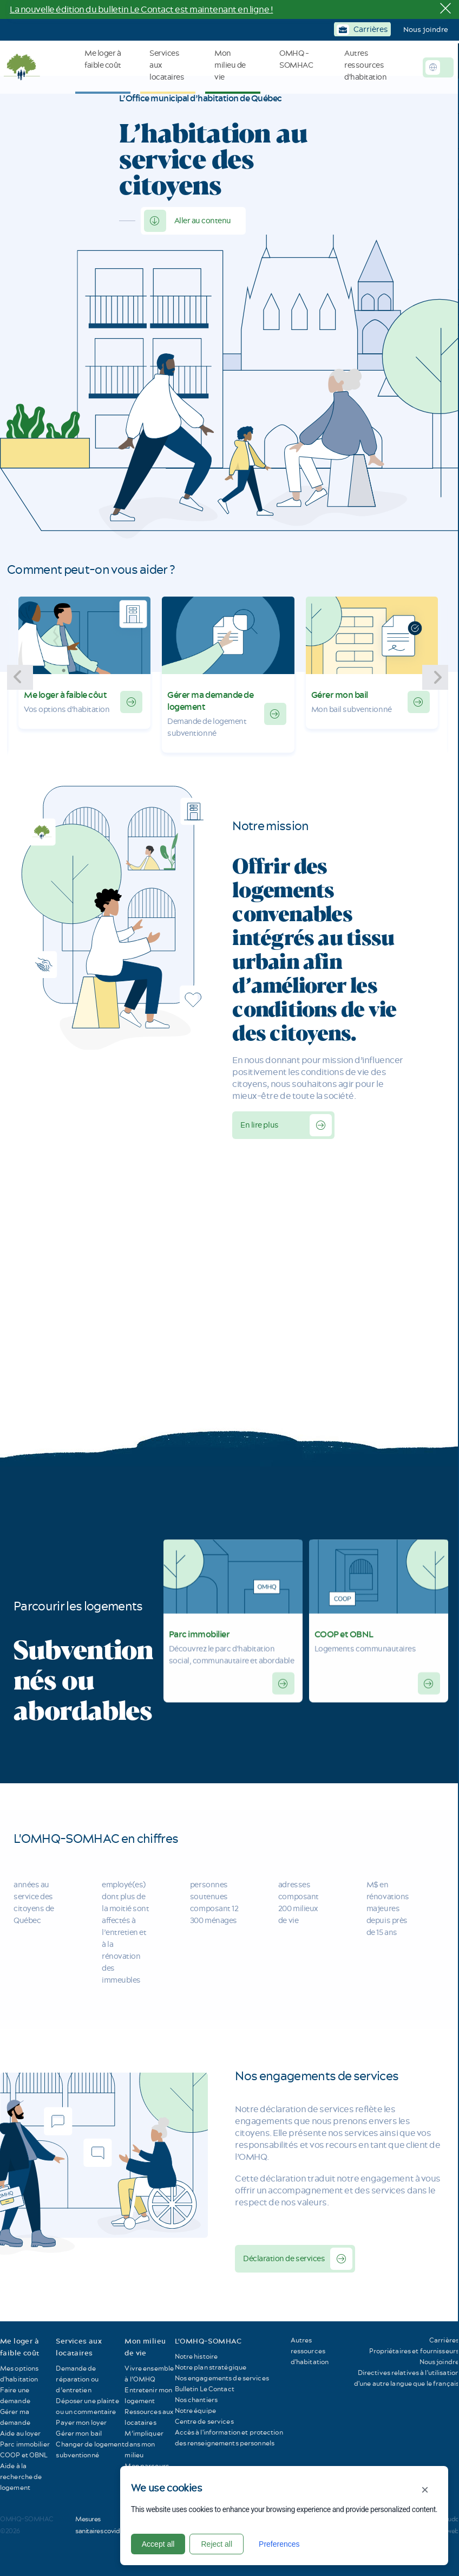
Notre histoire (196, 2356)
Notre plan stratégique (211, 2367)
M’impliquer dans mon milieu (143, 2444)
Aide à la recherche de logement (21, 2476)
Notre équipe (195, 2410)
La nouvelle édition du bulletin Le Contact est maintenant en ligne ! (141, 9)
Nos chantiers (196, 2400)
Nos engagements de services (222, 2378)
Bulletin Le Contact (204, 2389)
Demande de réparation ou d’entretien (77, 2379)
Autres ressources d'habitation (310, 2351)
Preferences (279, 2544)
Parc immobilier (199, 1621)
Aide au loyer (20, 2433)
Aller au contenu (202, 220)
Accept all (158, 2544)
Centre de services (204, 2421)
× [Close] (425, 2489)
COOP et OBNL (343, 1621)
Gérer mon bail (339, 694)
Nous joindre (425, 29)
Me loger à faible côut (65, 694)
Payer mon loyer (81, 2422)
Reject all (216, 2544)
